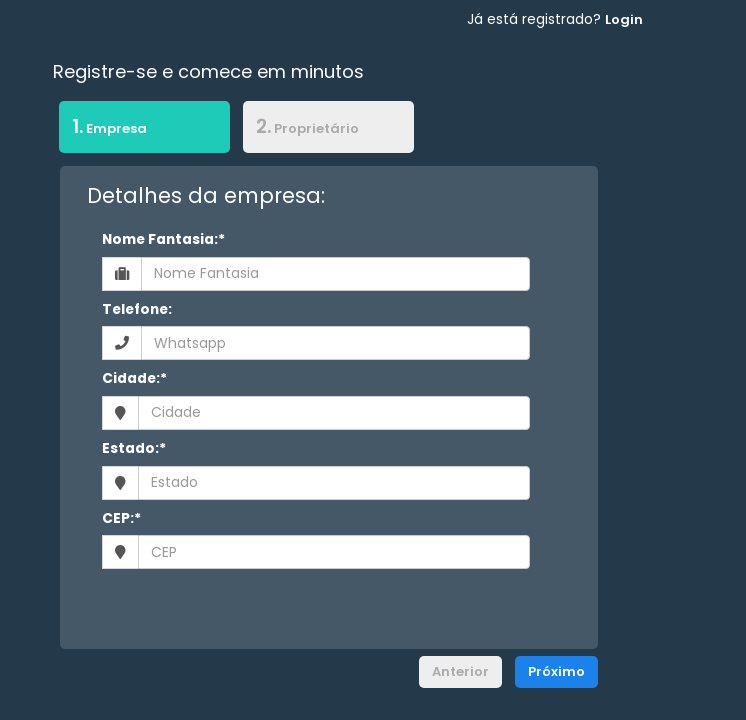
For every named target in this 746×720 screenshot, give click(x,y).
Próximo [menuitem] (556, 671)
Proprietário (307, 126)
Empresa (103, 126)
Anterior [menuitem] (460, 671)
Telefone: (137, 309)
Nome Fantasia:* (163, 239)
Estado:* (134, 448)
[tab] (145, 130)
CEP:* (121, 518)
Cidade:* (134, 378)
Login (624, 19)
